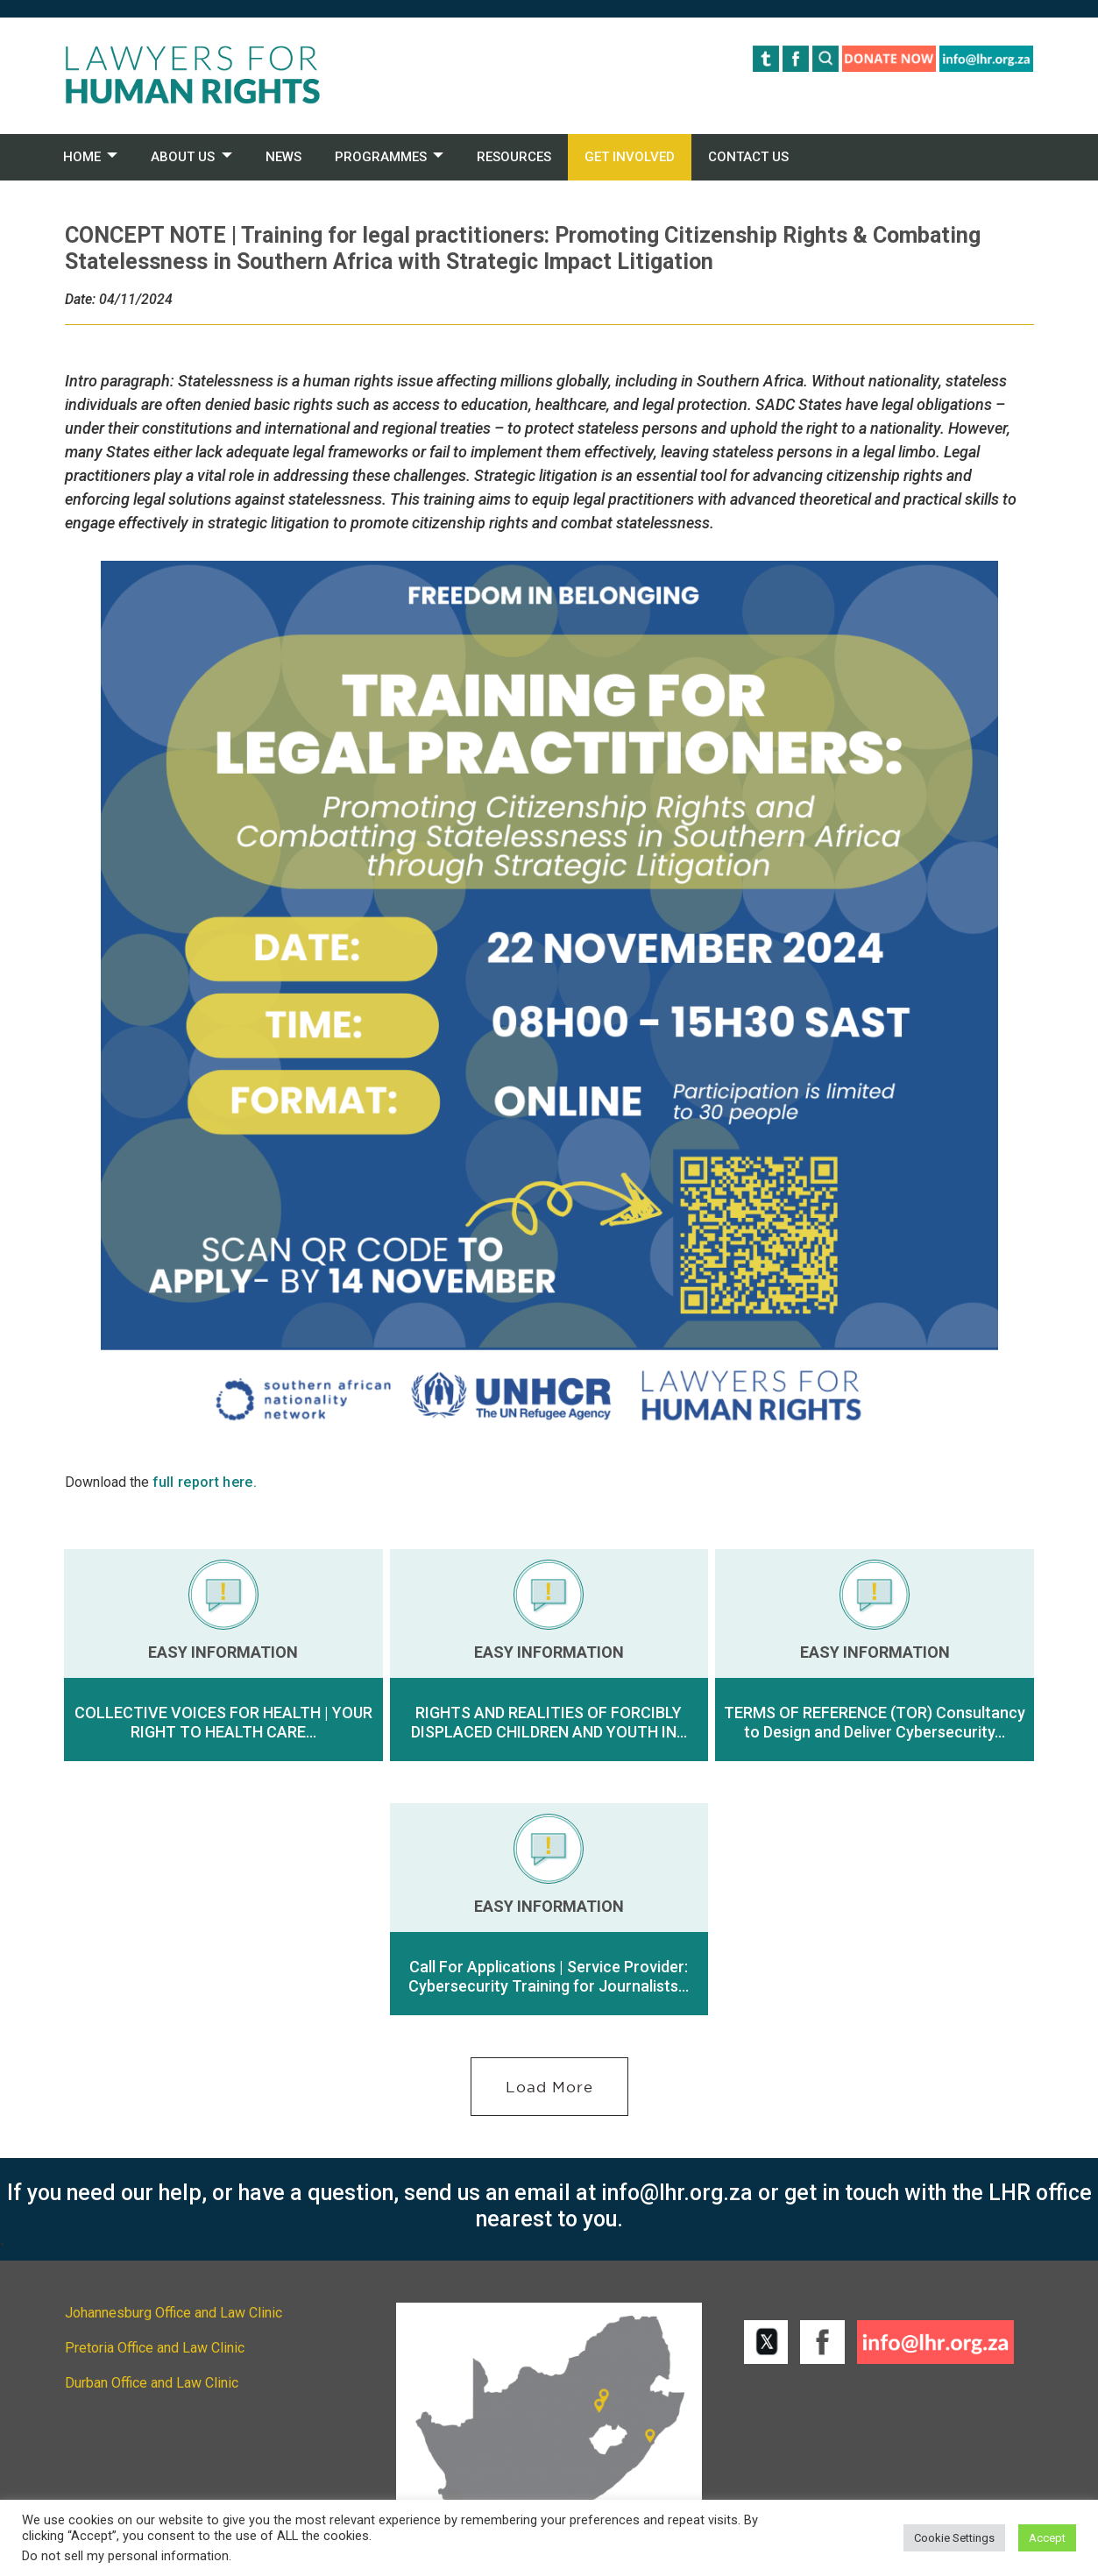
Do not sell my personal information (125, 2556)
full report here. (204, 1482)
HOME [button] (82, 157)
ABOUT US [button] (183, 157)
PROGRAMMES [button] (381, 157)
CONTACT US (748, 157)
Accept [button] (1047, 2537)
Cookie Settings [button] (954, 2537)
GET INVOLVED (629, 157)
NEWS (283, 157)
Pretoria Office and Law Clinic (154, 2347)
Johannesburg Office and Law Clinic (173, 2312)
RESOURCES (514, 157)
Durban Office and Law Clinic (151, 2382)
